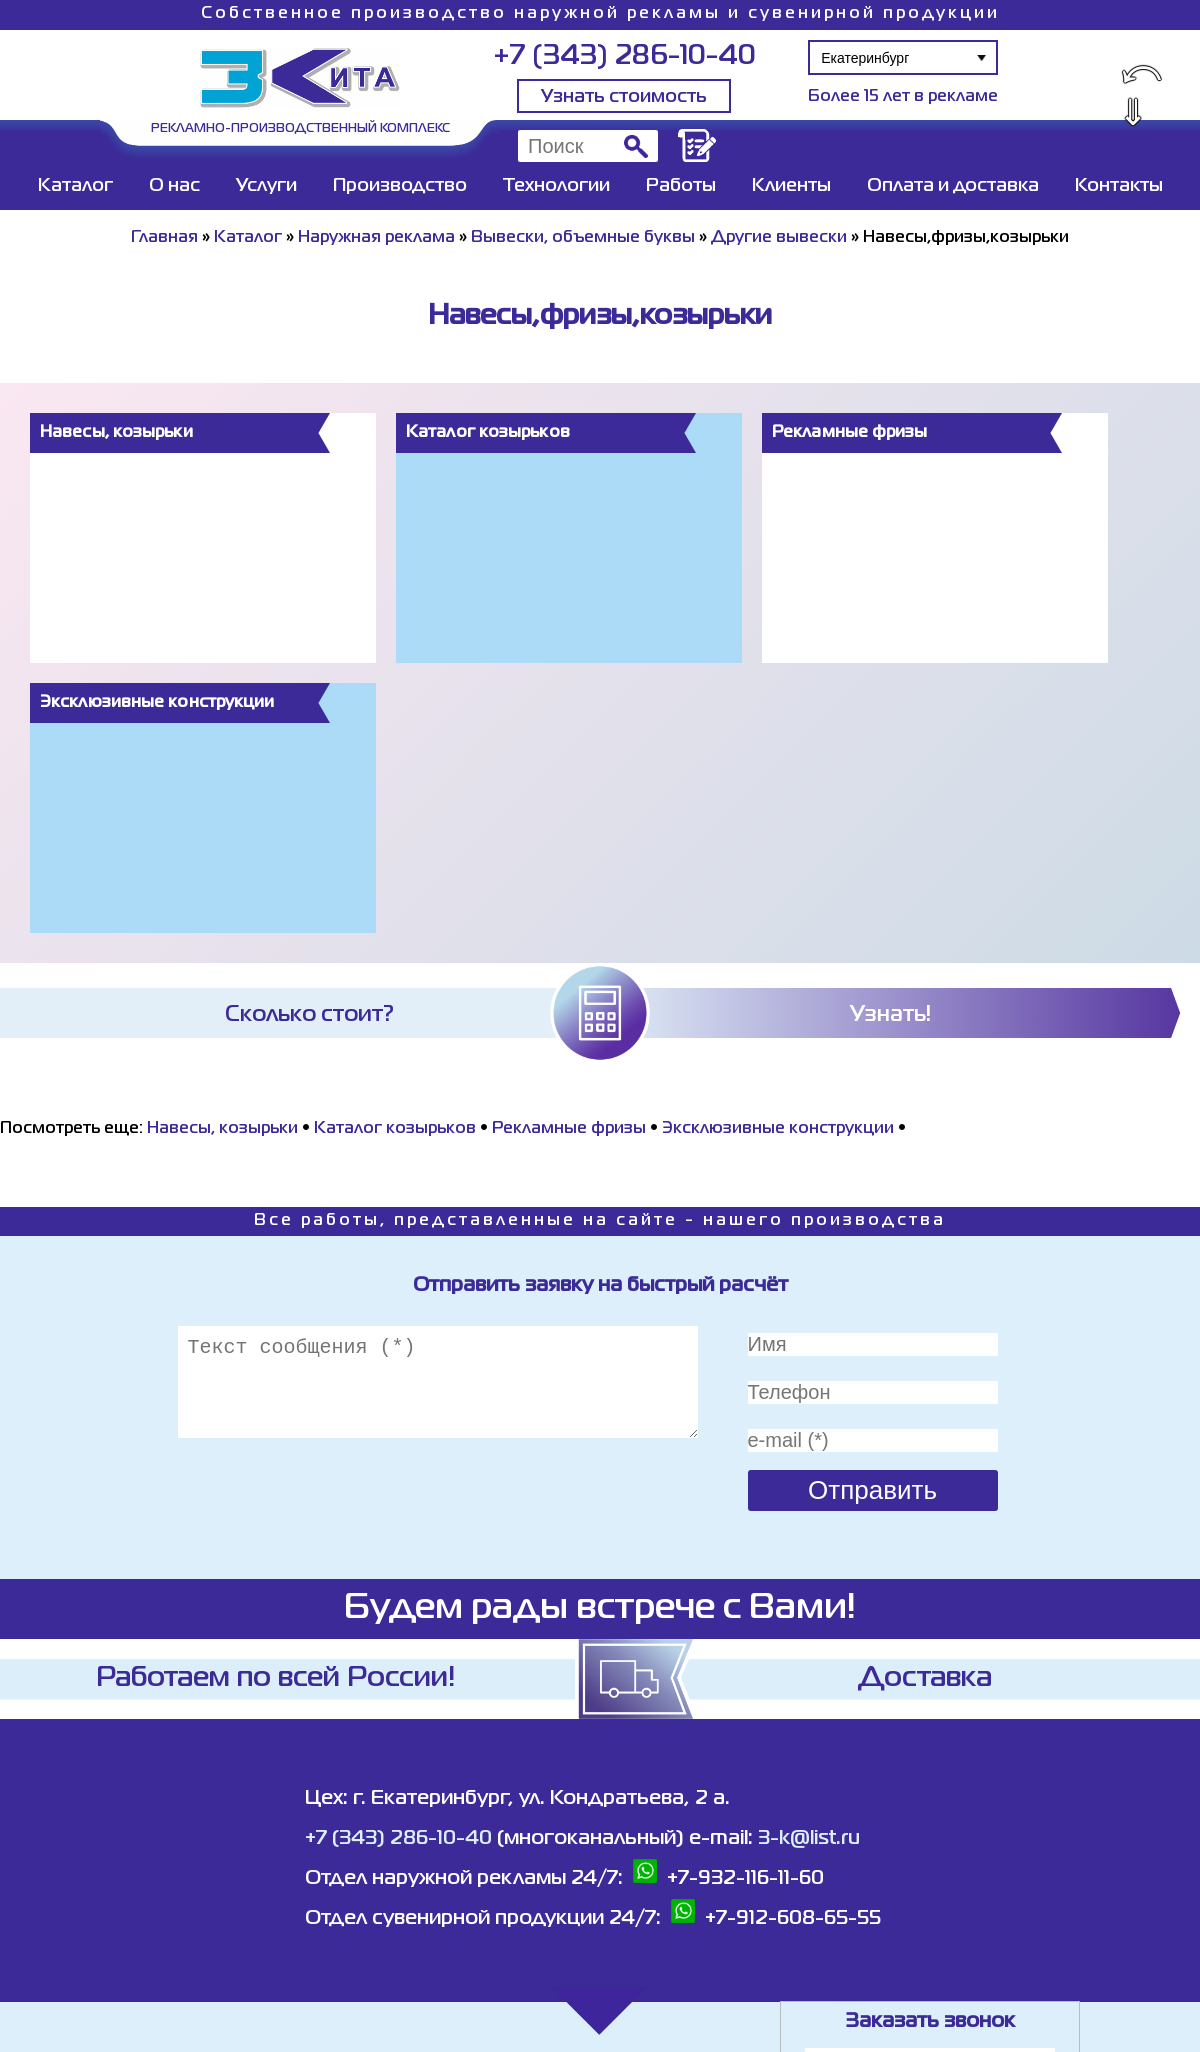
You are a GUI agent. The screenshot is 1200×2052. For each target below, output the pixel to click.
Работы (681, 186)
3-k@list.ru (809, 1838)
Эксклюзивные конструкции (778, 1129)
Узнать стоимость (624, 97)
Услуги (266, 186)
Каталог (75, 186)
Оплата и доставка (953, 186)
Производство (400, 186)
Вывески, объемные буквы (583, 238)
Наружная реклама (376, 238)
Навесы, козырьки (222, 1129)
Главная (164, 238)
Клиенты (791, 186)
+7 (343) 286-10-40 (624, 56)
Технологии (556, 186)
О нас (174, 186)
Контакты (1119, 186)
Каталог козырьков (395, 1129)
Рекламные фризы (569, 1129)
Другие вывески (779, 238)
